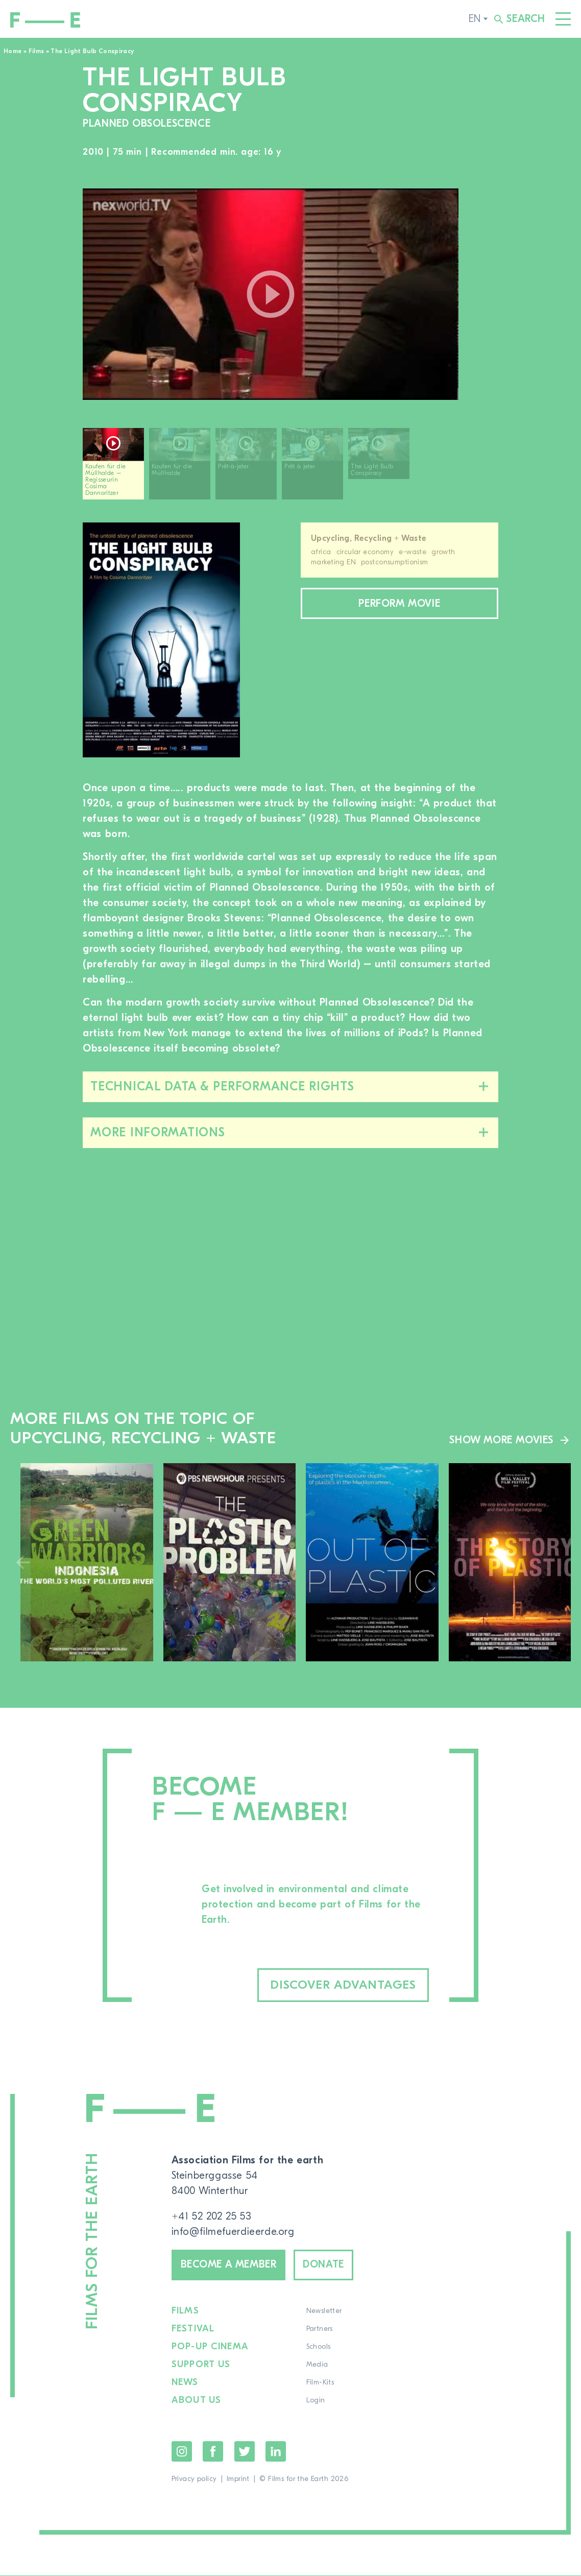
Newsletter (324, 2311)
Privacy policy (194, 2479)
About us (197, 2401)
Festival (193, 2329)
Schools (318, 2347)
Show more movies (501, 1440)
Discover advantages (343, 1985)
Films (36, 51)
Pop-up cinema (210, 2347)
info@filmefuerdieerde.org (233, 2231)
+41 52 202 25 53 (212, 2216)
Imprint (238, 2479)
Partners (319, 2329)
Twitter (244, 2452)
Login (315, 2401)
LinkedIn (275, 2452)
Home (12, 51)
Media (317, 2365)
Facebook (213, 2452)
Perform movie (399, 603)
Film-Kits (320, 2383)
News (185, 2383)
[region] (290, 467)
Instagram (182, 2452)
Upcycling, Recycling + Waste (369, 538)
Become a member (229, 2265)
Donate (325, 2265)
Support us (201, 2365)
